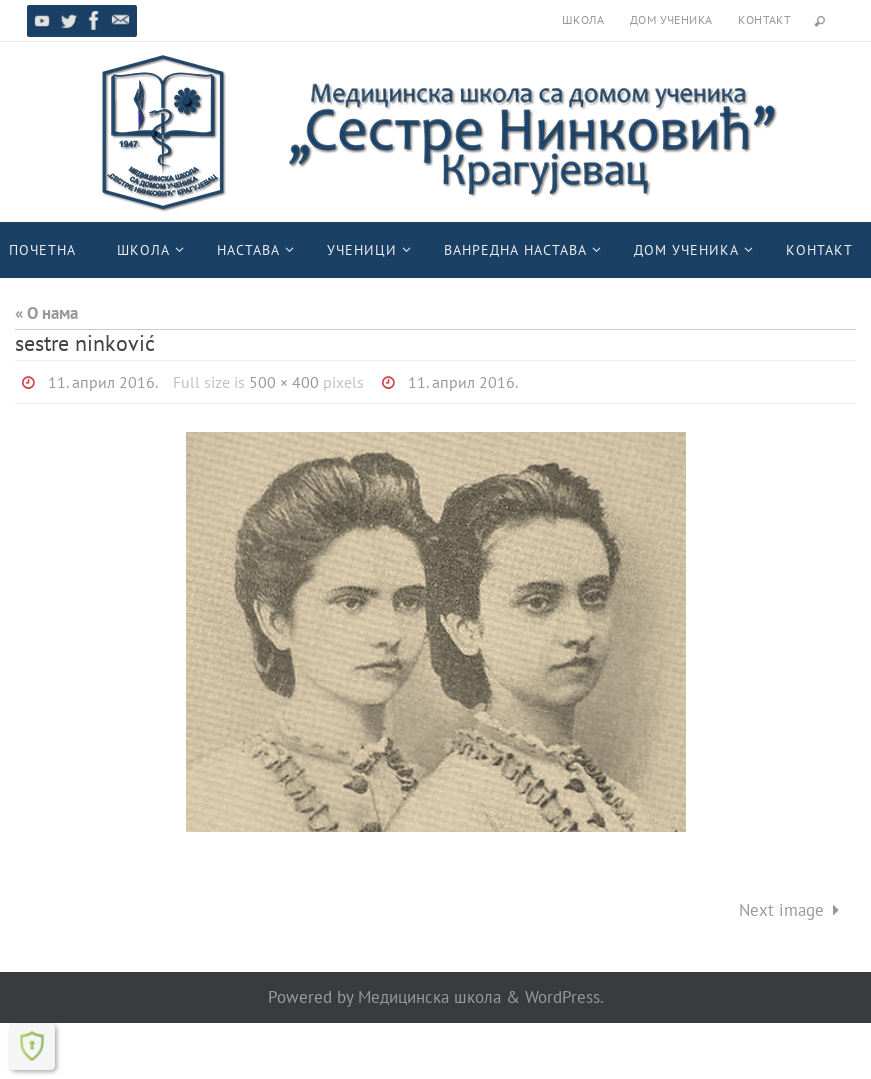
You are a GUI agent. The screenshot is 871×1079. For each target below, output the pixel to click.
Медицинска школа (429, 997)
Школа (583, 19)
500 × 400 (284, 382)
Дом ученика (671, 19)
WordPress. (564, 997)
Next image (793, 910)
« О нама (46, 313)
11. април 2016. (103, 382)
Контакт (764, 19)
